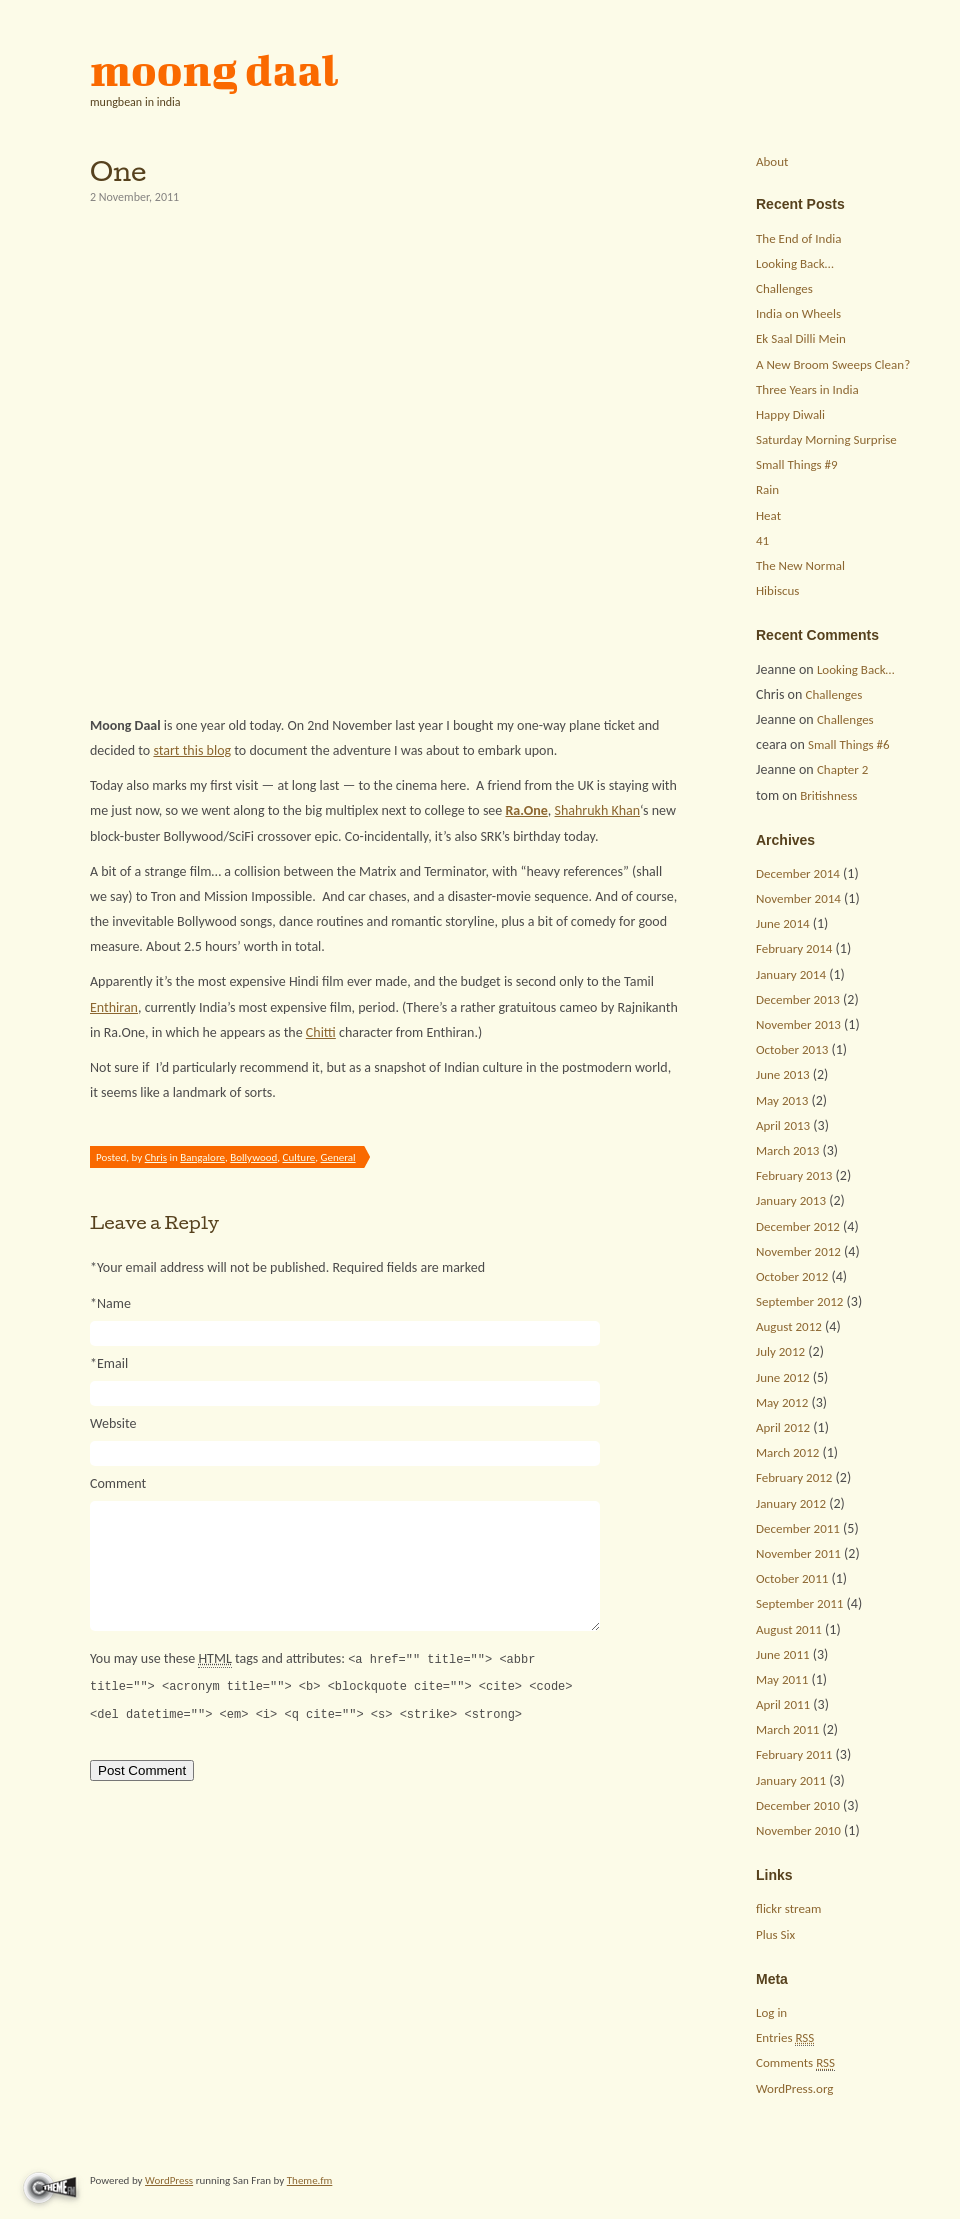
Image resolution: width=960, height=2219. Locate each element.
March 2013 (787, 1150)
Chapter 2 (843, 769)
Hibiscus (777, 590)
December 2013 (798, 999)
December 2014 (798, 873)
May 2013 (782, 1100)
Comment (118, 1483)
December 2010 (798, 1805)
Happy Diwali (790, 414)
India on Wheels (798, 313)
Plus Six (775, 1934)
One (118, 171)
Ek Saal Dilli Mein (801, 338)
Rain (767, 489)
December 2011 (798, 1528)
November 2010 (798, 1830)
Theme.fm (310, 2180)
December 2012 (798, 1226)
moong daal (214, 70)
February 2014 (794, 948)
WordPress (169, 2180)
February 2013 (794, 1175)
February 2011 (794, 1754)
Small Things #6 (849, 744)
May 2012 (782, 1402)
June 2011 (783, 1654)
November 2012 (798, 1251)
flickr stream (788, 1908)
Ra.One (526, 810)
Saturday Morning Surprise (826, 439)
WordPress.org (794, 2088)
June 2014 (783, 923)
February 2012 (794, 1477)
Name (110, 1303)
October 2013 (792, 1049)
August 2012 (789, 1326)
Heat (768, 515)
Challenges (784, 288)
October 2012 (792, 1276)
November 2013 (798, 1024)
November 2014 (798, 898)
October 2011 (792, 1578)
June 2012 (783, 1377)
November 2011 (798, 1553)
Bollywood (253, 1157)
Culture (299, 1157)
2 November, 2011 (134, 197)
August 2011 (789, 1629)
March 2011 (787, 1729)
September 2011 (799, 1603)
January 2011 (791, 1780)
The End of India (798, 238)
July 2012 (780, 1351)
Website (113, 1423)
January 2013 (791, 1200)
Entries (785, 2038)
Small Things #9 (797, 464)
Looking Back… (795, 263)
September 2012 (799, 1301)
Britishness (828, 795)
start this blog (192, 750)
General (338, 1157)
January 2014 (791, 974)
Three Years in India (807, 389)
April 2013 (783, 1125)
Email (109, 1363)
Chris (156, 1157)
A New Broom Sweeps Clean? (833, 364)
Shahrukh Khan (597, 810)
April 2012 (783, 1427)
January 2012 (791, 1503)
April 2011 (783, 1704)
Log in (771, 2012)
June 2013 (783, 1074)
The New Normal (800, 565)
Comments (795, 2063)
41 (762, 540)
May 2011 (782, 1679)
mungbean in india (135, 102)
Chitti (321, 1032)
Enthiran (114, 1007)
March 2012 (787, 1452)
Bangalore (202, 1157)
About (772, 161)
